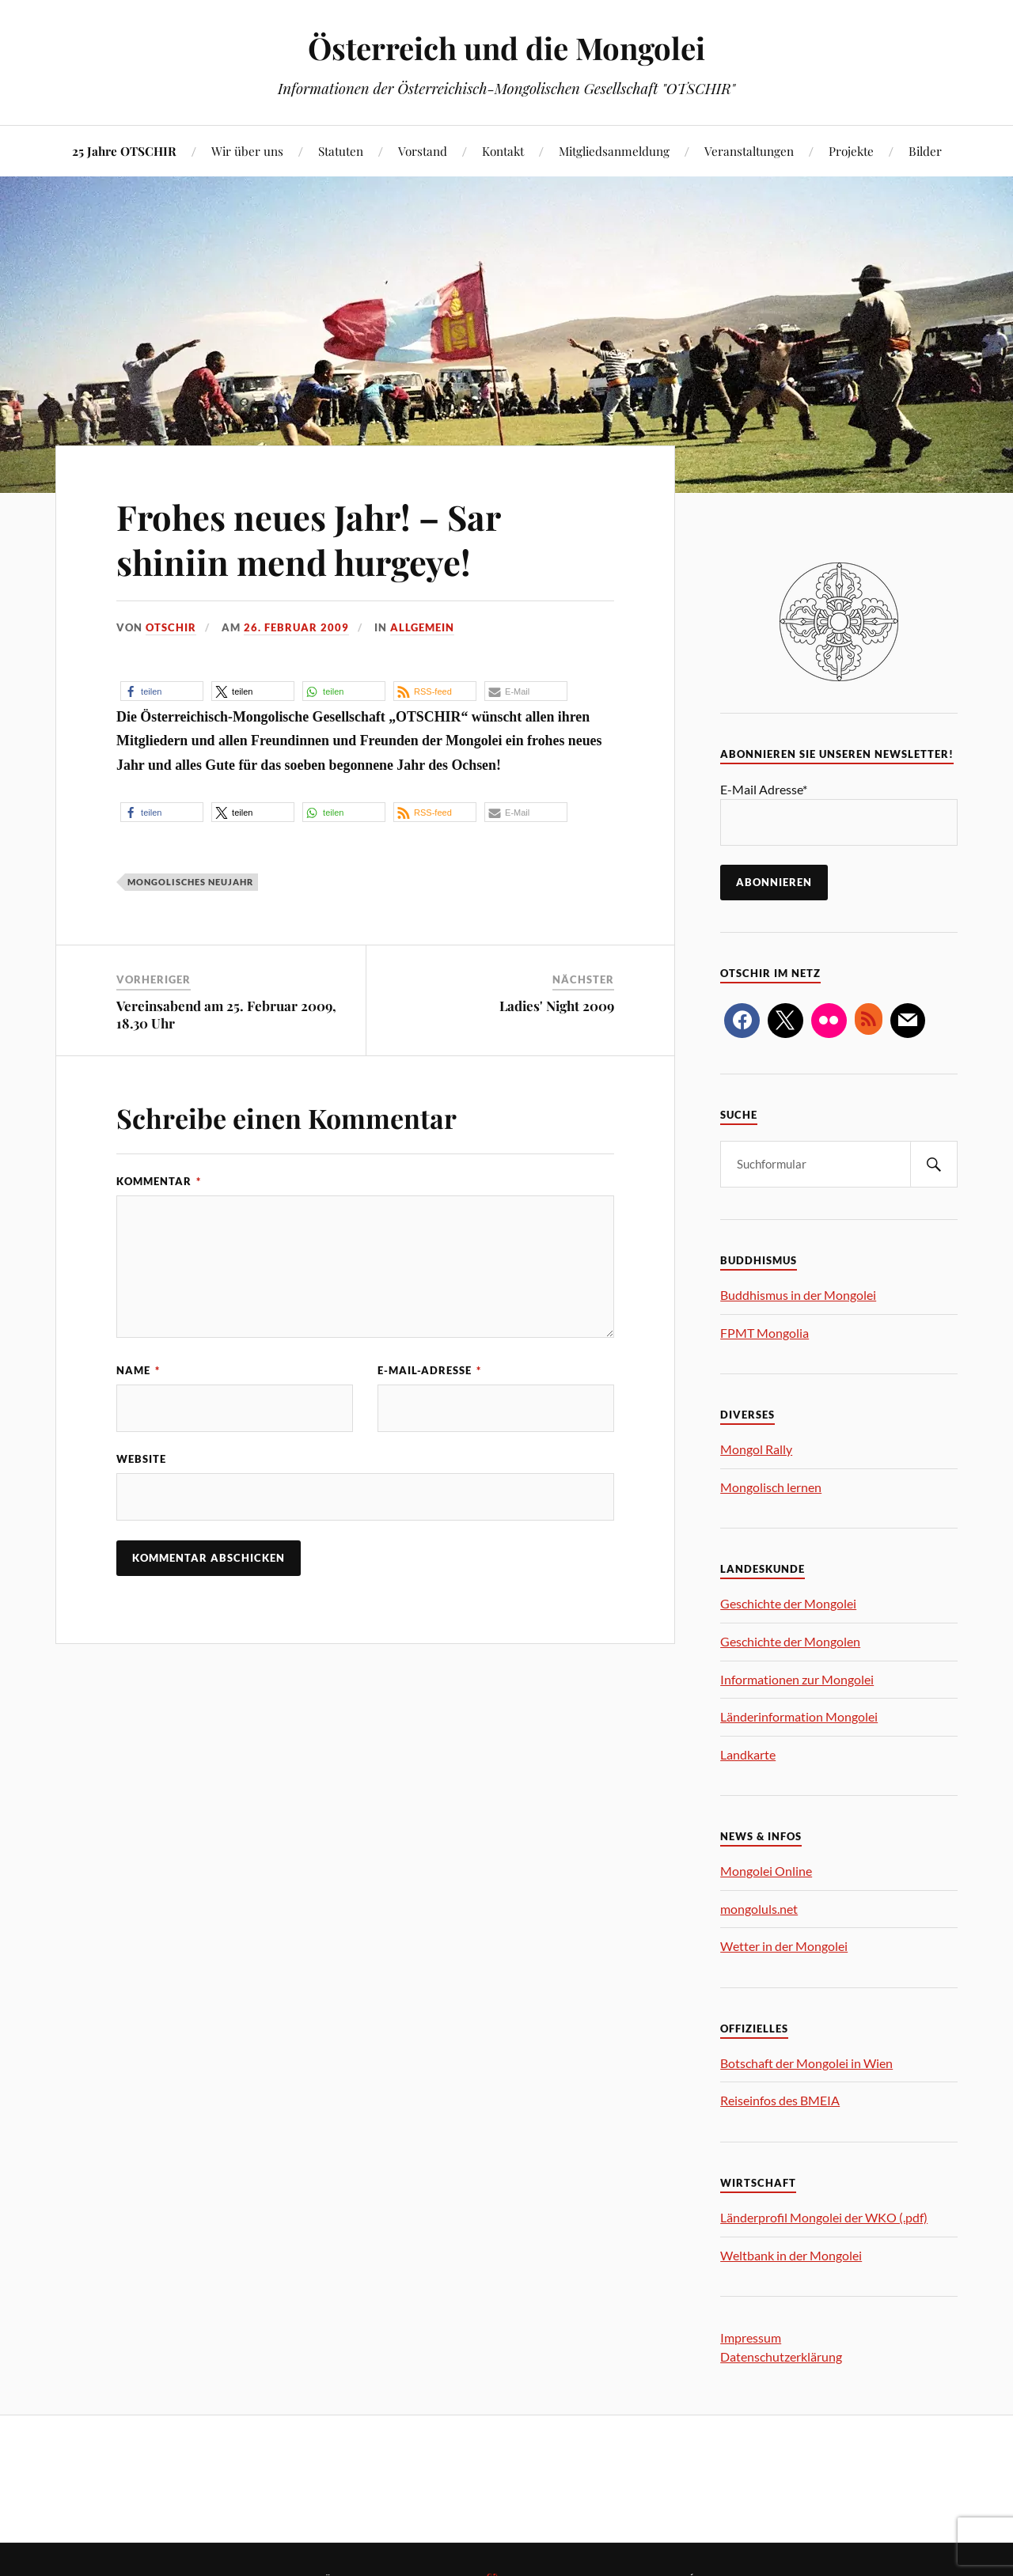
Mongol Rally (756, 1449)
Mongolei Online (766, 1870)
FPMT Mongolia (764, 1332)
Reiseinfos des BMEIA (780, 2100)
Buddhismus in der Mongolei (798, 1294)
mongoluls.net (759, 1908)
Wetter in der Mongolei (784, 1945)
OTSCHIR (171, 627)
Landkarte (748, 1754)
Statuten (340, 150)
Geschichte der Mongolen (790, 1641)
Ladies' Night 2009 (556, 1005)
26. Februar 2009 (296, 627)
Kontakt (503, 150)
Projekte (851, 150)
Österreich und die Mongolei (506, 48)
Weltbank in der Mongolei (791, 2255)
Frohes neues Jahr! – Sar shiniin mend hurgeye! (311, 539)
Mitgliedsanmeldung (614, 150)
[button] (161, 691)
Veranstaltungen (749, 150)
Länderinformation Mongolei (799, 1716)
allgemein (422, 627)
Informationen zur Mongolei (797, 1679)
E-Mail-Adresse (429, 1370)
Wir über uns (247, 150)
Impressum (750, 2337)
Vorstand (422, 150)
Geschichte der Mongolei (788, 1603)
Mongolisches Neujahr (190, 882)
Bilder (925, 150)
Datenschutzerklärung (781, 2356)
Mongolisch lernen (770, 1486)
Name (138, 1370)
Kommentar (158, 1181)
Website (141, 1459)
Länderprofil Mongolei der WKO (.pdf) (824, 2217)
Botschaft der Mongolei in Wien (806, 2062)
